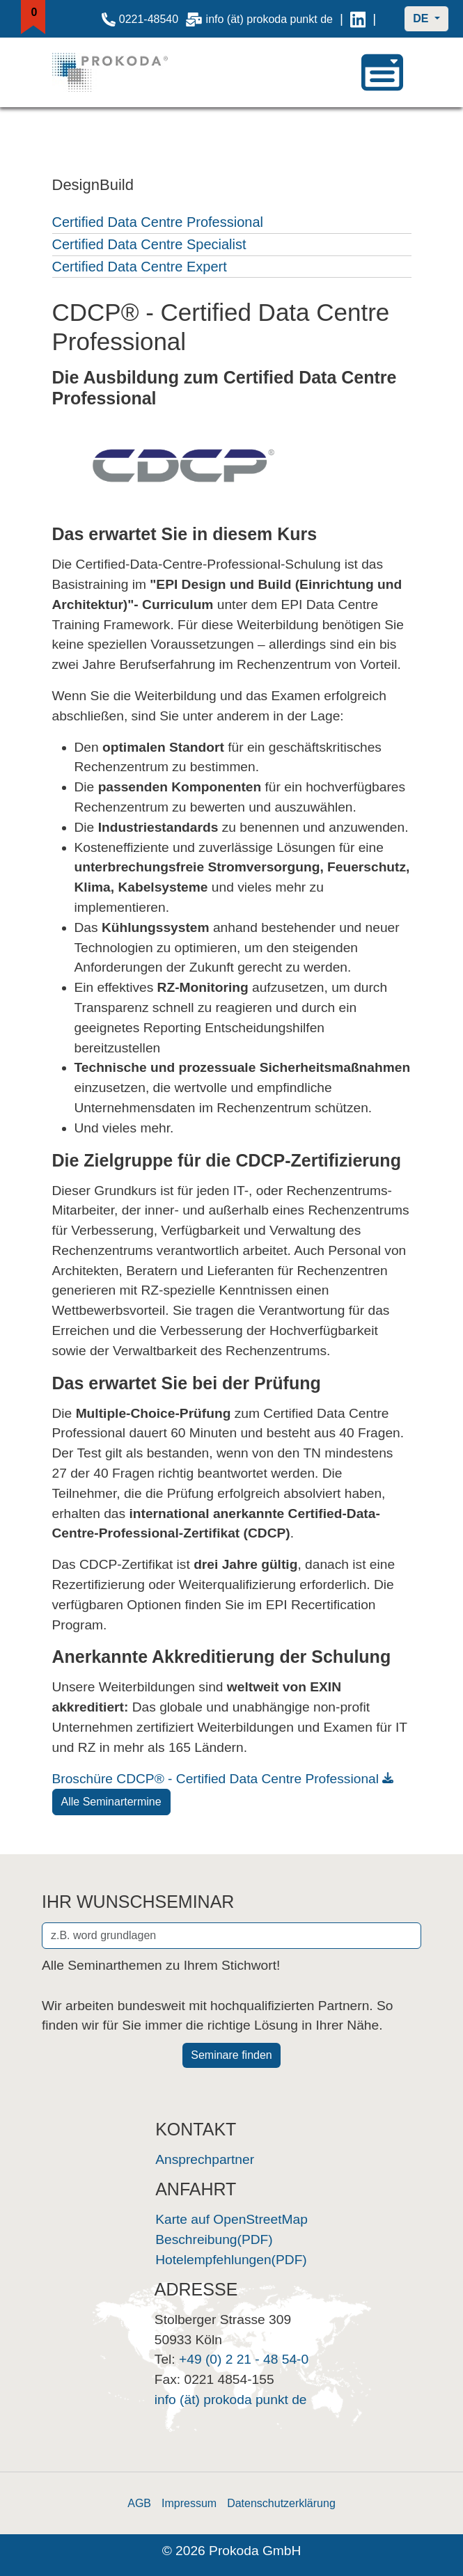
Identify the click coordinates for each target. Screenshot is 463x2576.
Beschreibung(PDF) (214, 2239)
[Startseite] (124, 72)
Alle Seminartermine (111, 1802)
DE (422, 18)
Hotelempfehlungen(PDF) (231, 2259)
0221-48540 (140, 19)
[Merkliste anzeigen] (34, 17)
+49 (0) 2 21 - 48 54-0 (243, 2359)
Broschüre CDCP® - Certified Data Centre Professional (215, 1778)
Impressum (189, 2503)
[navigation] (382, 72)
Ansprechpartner (204, 2159)
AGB (139, 2503)
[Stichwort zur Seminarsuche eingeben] (231, 1935)
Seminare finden (231, 2055)
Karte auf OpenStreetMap (231, 2219)
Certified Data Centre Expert (139, 266)
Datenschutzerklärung (281, 2503)
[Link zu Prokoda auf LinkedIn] (358, 19)
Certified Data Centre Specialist (149, 244)
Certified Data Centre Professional (157, 222)
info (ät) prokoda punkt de (259, 19)
